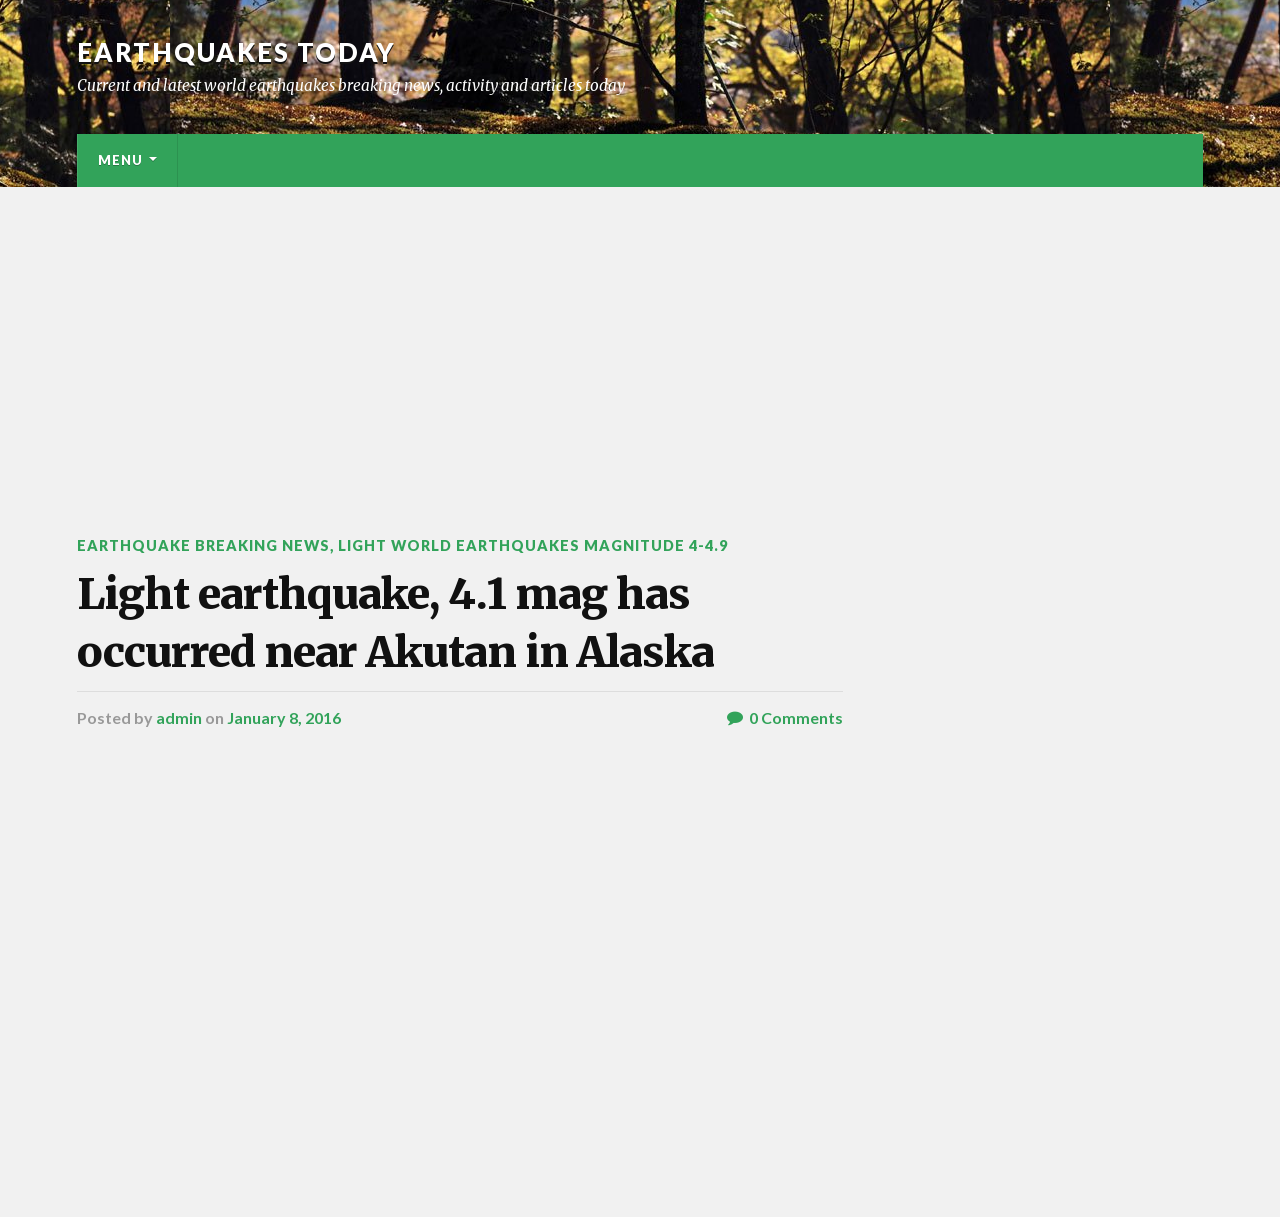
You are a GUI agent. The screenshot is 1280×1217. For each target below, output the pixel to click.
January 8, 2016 (284, 717)
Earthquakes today (236, 52)
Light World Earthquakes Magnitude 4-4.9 (533, 545)
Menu (120, 160)
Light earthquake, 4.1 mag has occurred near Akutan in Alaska (395, 622)
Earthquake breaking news (203, 545)
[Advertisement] (640, 337)
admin (179, 717)
